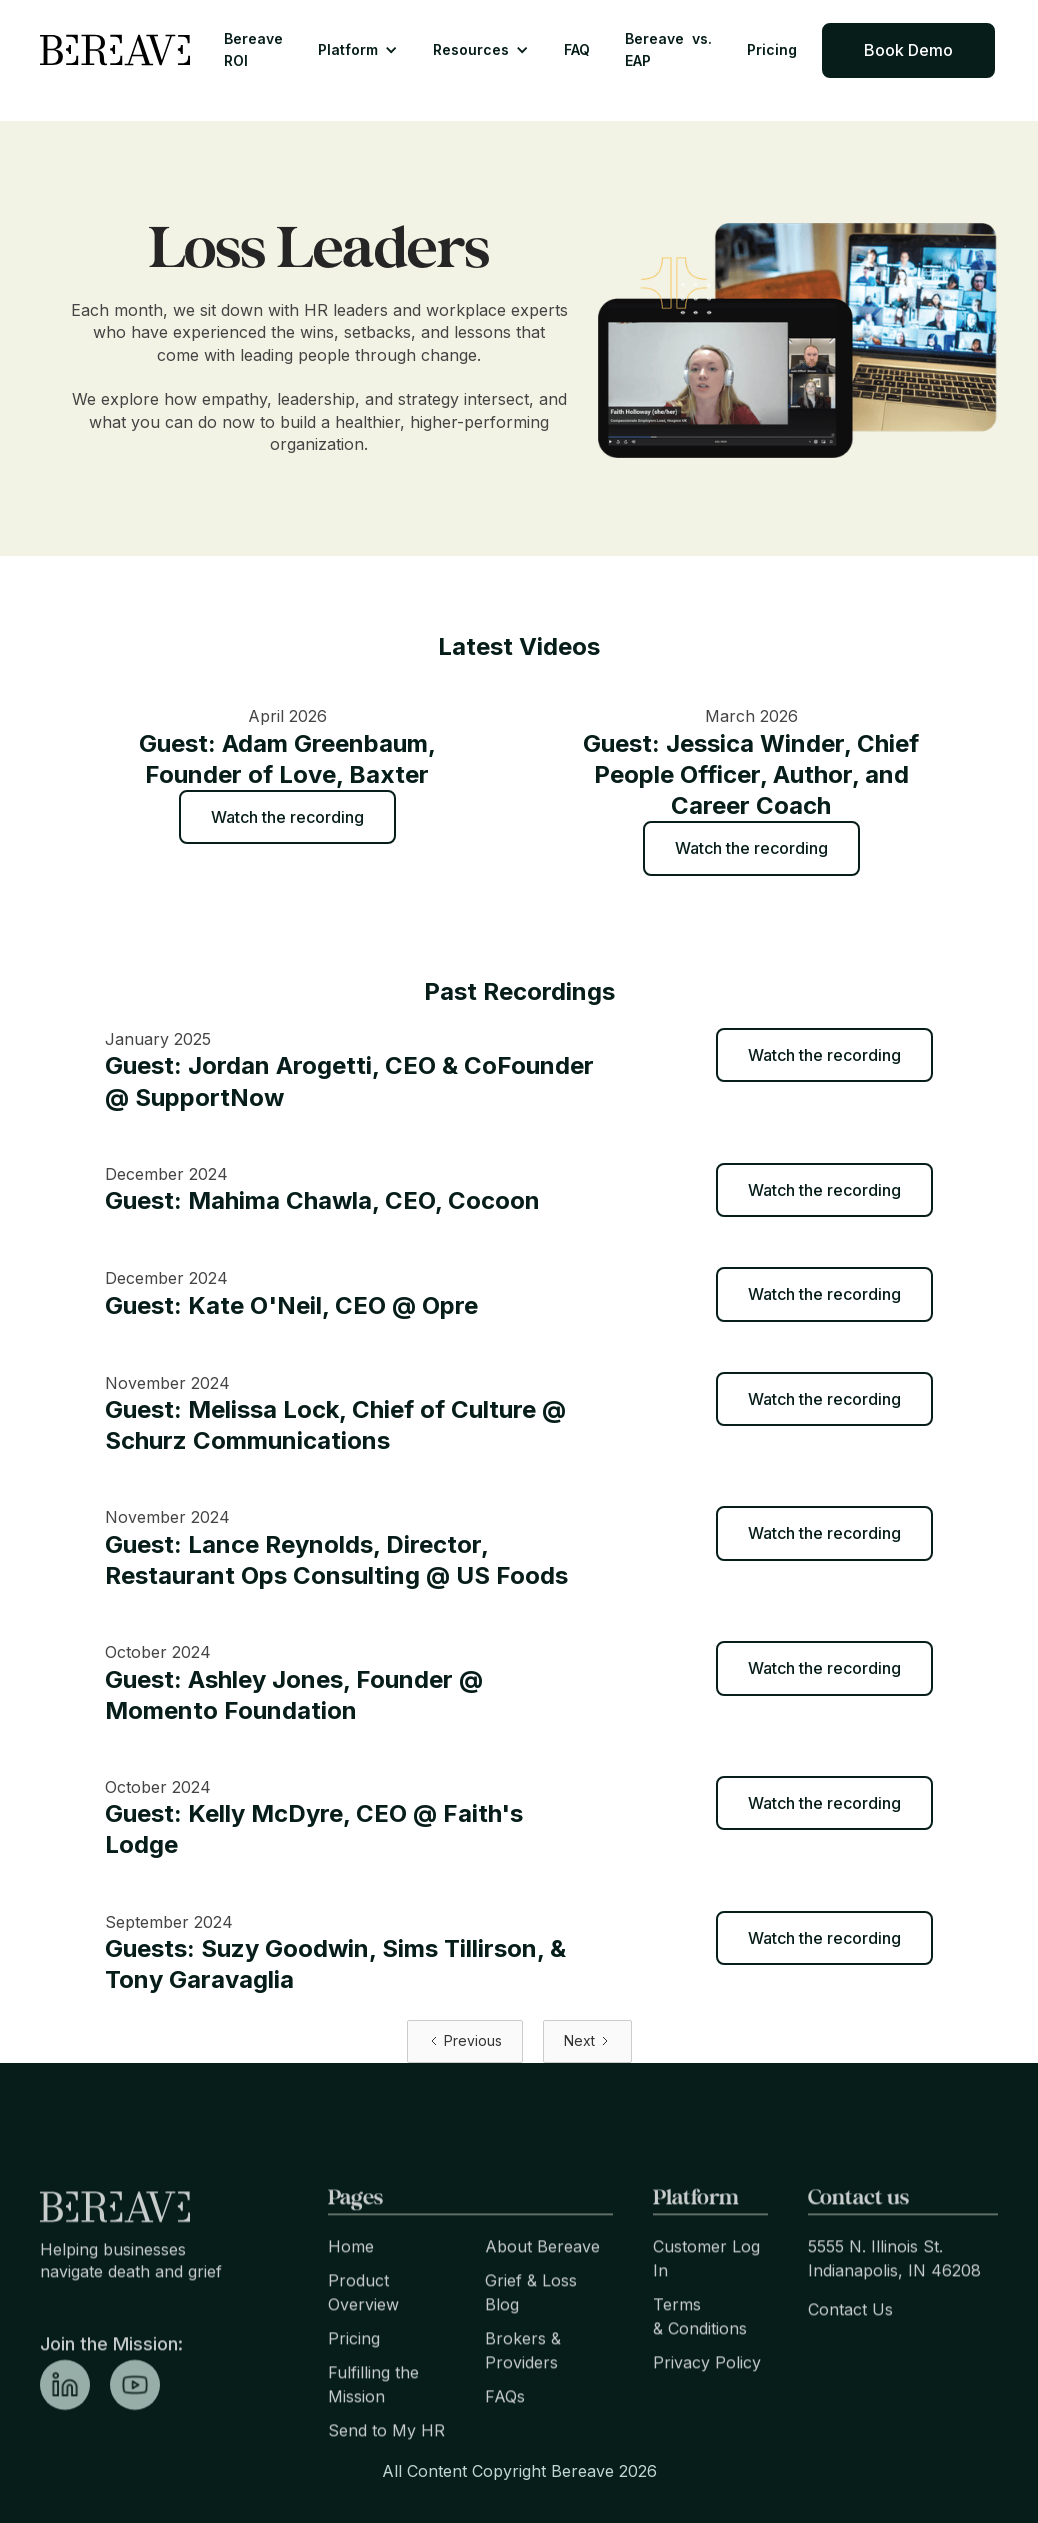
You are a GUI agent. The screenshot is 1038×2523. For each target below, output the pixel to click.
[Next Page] (587, 2041)
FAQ (577, 49)
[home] (115, 50)
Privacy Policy (707, 2397)
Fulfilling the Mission (373, 2419)
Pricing (772, 49)
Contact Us (850, 2344)
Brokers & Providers (523, 2385)
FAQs (505, 2431)
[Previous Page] (465, 2041)
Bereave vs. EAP (668, 49)
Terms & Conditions (700, 2351)
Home (351, 2281)
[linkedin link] (65, 2419)
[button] (358, 50)
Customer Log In (706, 2293)
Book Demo (908, 50)
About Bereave (542, 2281)
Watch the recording (287, 817)
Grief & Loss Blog (531, 2327)
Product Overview (363, 2327)
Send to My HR (386, 2465)
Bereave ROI (253, 49)
